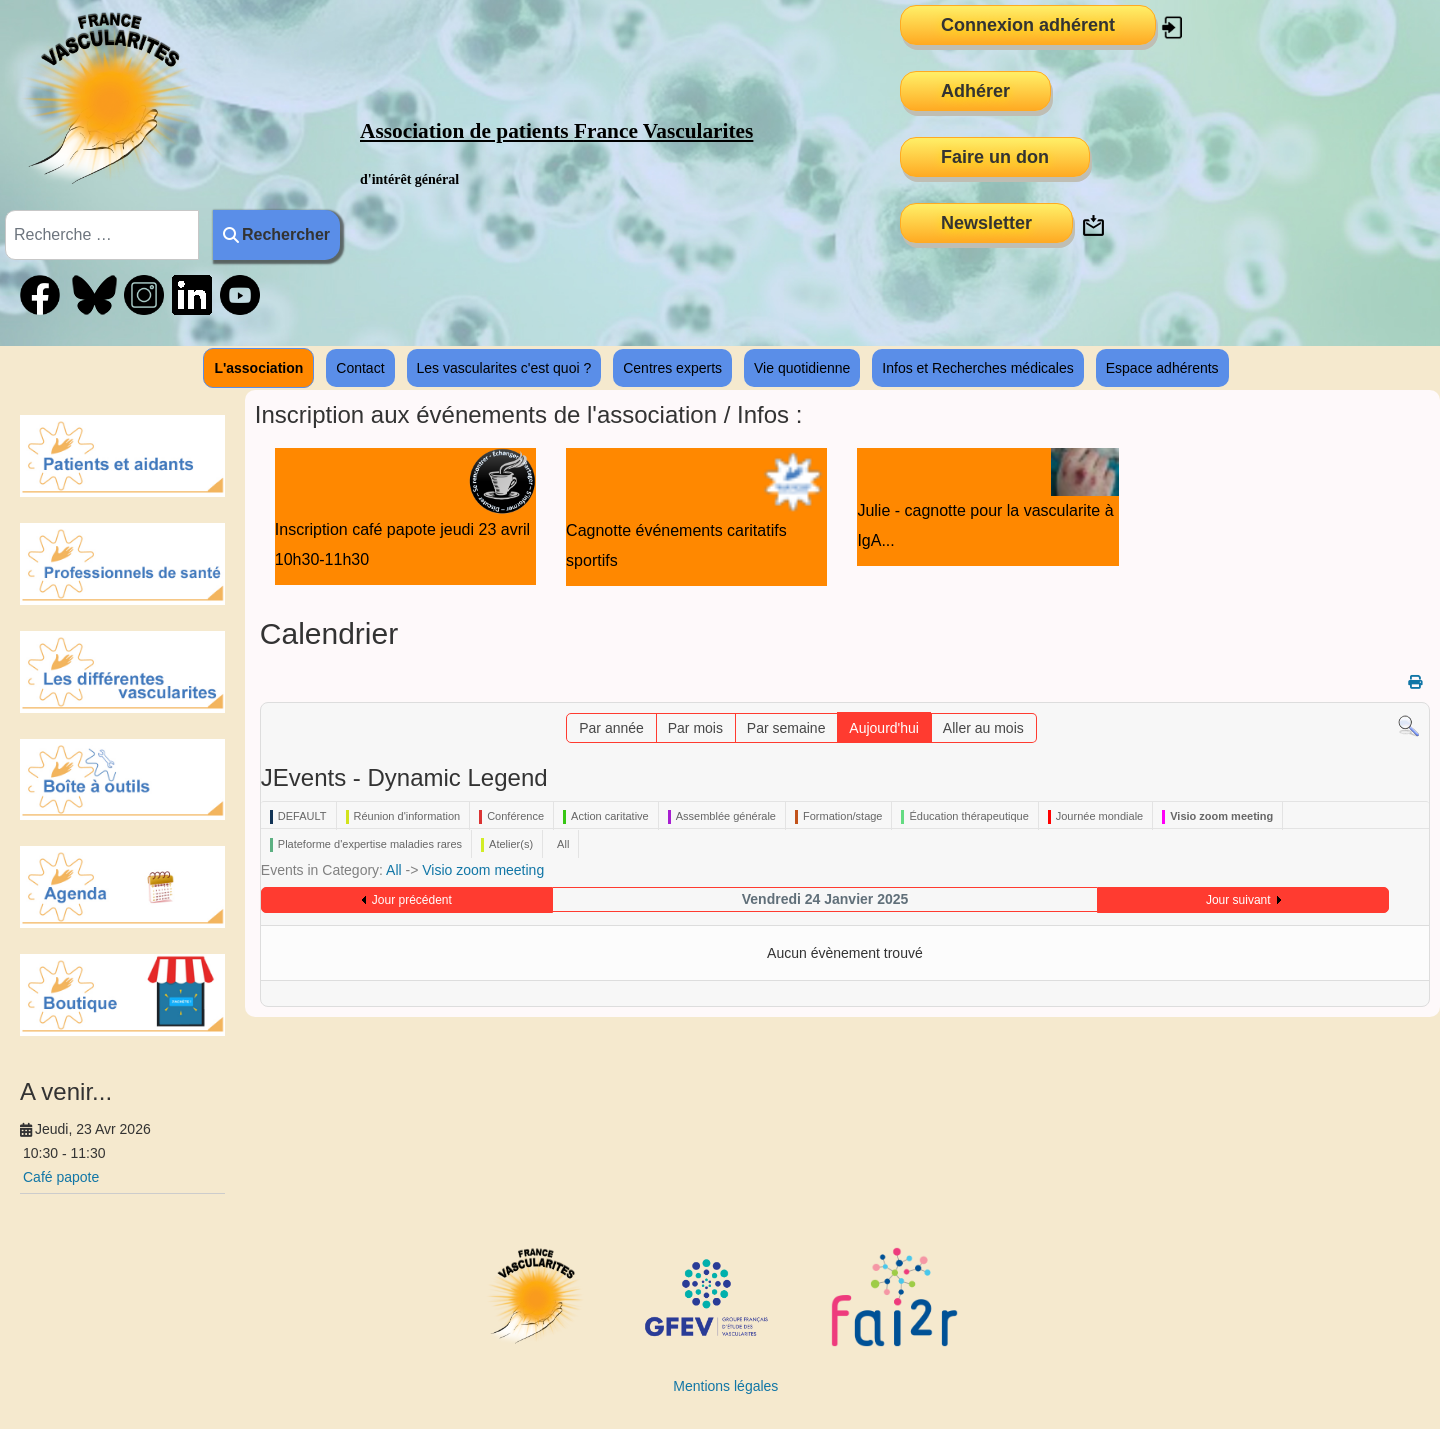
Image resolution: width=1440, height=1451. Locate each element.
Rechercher (276, 234)
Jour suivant (1238, 900)
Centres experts (672, 368)
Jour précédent (412, 900)
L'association (258, 368)
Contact (360, 368)
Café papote (61, 1177)
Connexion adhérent (1028, 25)
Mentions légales (725, 1386)
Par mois (695, 728)
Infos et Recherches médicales (977, 368)
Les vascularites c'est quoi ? (504, 368)
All (394, 870)
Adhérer (975, 91)
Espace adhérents (1162, 368)
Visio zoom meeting (483, 870)
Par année (611, 728)
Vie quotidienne (802, 368)
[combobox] (102, 235)
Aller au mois (983, 728)
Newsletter (986, 223)
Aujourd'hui (884, 728)
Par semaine (786, 728)
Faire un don (995, 157)
